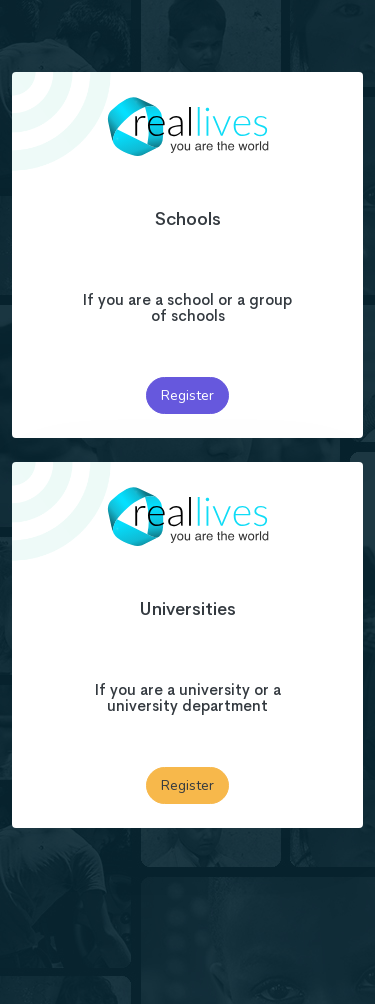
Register (187, 395)
